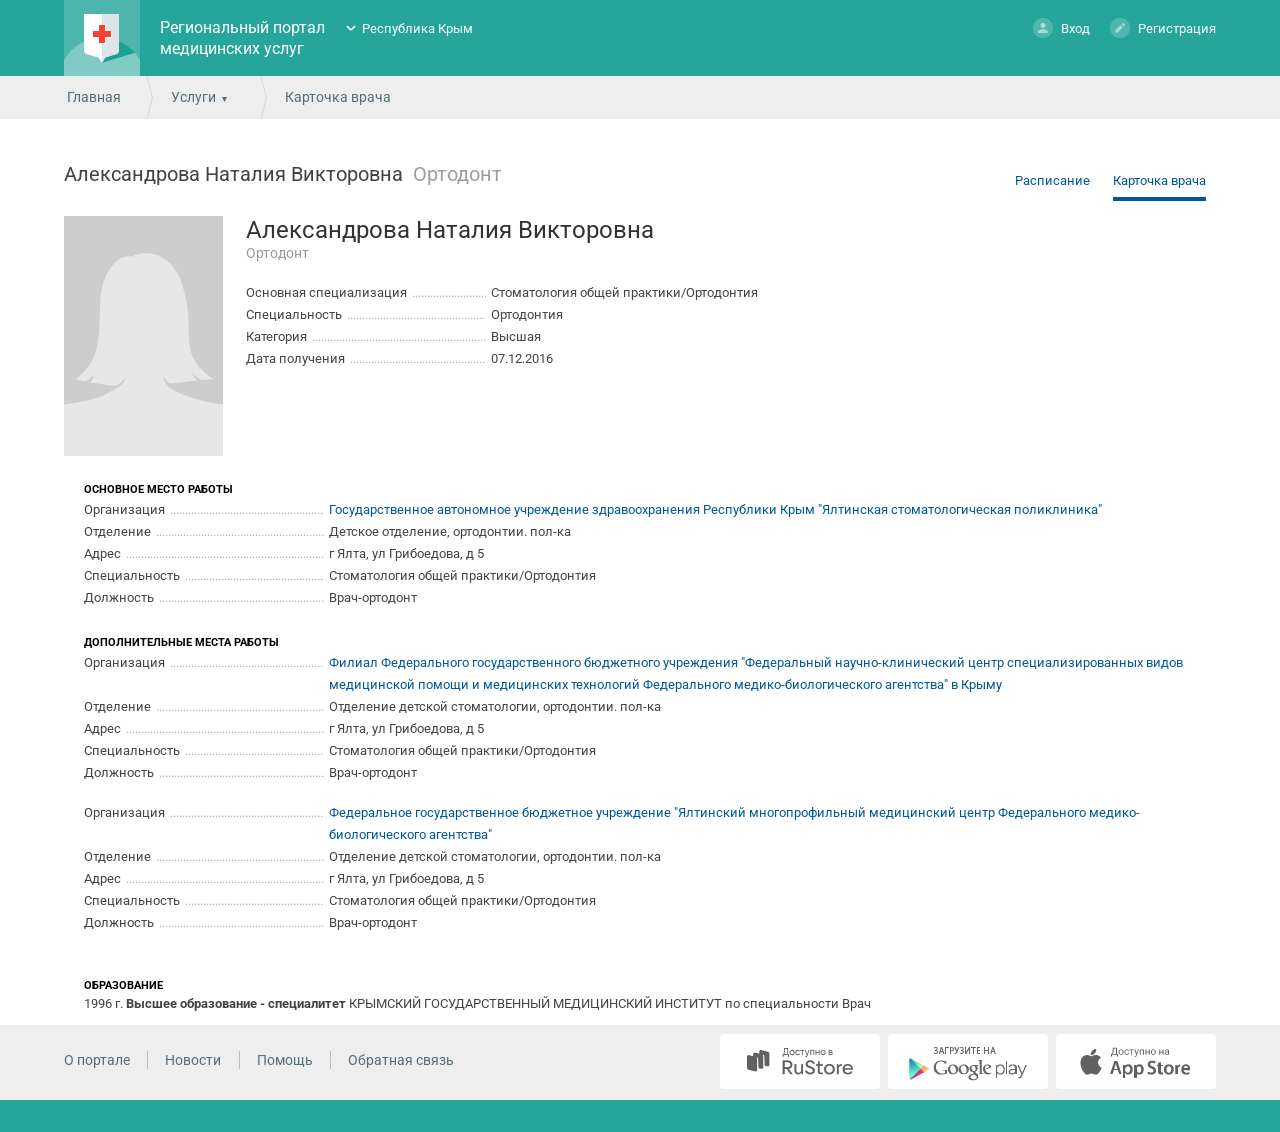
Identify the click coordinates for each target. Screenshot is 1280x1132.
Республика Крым (417, 28)
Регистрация (1163, 27)
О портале (97, 1060)
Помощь (285, 1060)
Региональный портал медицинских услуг (242, 38)
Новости (193, 1060)
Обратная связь (401, 1060)
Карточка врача (1159, 180)
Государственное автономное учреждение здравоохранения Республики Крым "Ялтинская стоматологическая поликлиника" (715, 509)
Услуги (193, 97)
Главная (94, 97)
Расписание (1052, 180)
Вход (1061, 27)
